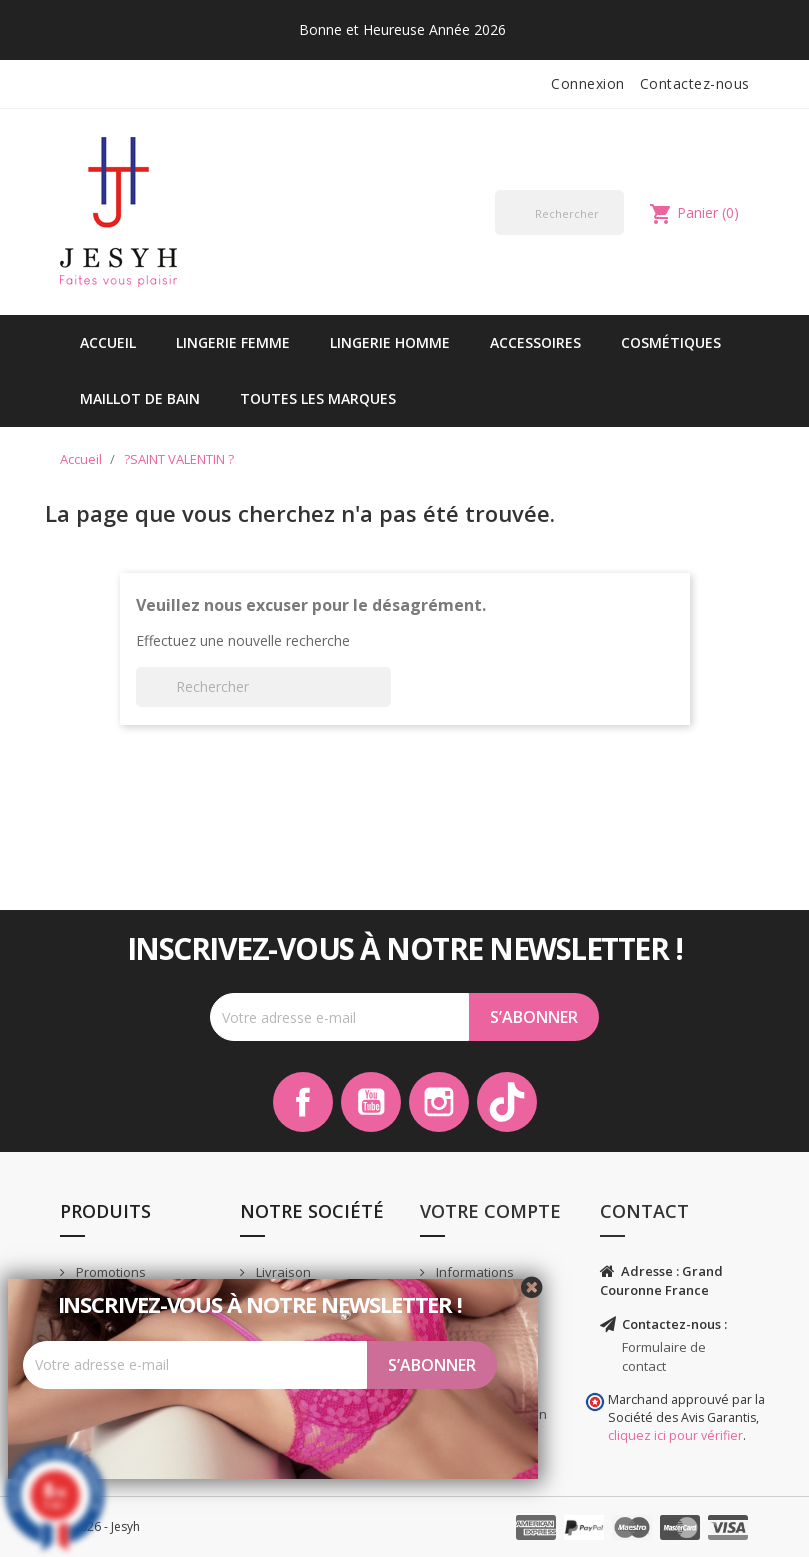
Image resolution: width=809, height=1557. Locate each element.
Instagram (439, 1102)
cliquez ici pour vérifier (675, 1435)
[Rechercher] (560, 212)
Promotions (109, 1272)
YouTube (371, 1102)
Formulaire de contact (664, 1356)
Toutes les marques (318, 398)
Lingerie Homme (390, 342)
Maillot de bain (140, 398)
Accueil (108, 342)
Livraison (282, 1272)
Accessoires (535, 342)
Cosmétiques (671, 342)
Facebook (303, 1102)
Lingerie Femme (233, 342)
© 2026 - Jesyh (100, 1526)
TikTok (507, 1102)
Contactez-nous (695, 83)
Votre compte (490, 1211)
